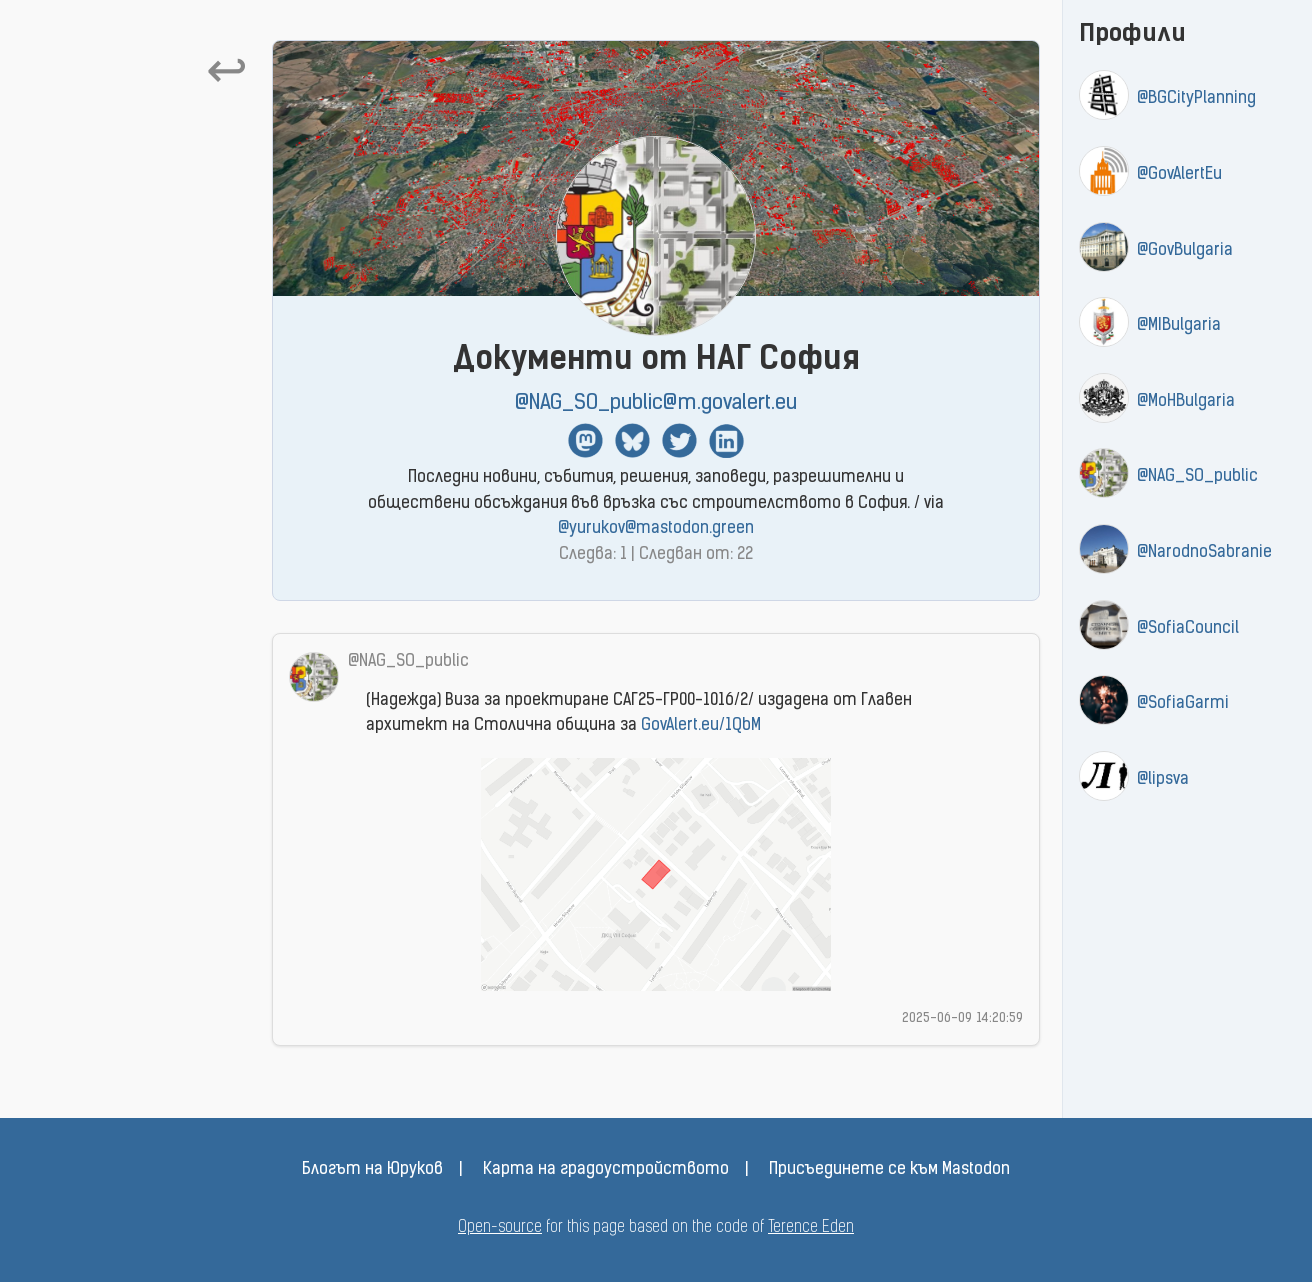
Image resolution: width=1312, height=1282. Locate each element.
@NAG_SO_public (1197, 477)
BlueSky (632, 440)
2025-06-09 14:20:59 (962, 1018)
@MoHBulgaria (1186, 402)
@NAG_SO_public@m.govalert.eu (656, 403)
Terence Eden (811, 1228)
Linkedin (726, 440)
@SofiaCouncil (1188, 629)
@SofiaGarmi (1183, 704)
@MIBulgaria (1179, 326)
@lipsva (1163, 780)
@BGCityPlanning (1196, 99)
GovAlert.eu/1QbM (701, 726)
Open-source (500, 1228)
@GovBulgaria (1185, 251)
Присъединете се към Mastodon (889, 1170)
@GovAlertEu (1179, 175)
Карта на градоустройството (606, 1170)
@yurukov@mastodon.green (656, 529)
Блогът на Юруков (372, 1170)
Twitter (679, 440)
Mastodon (585, 440)
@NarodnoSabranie (1204, 553)
